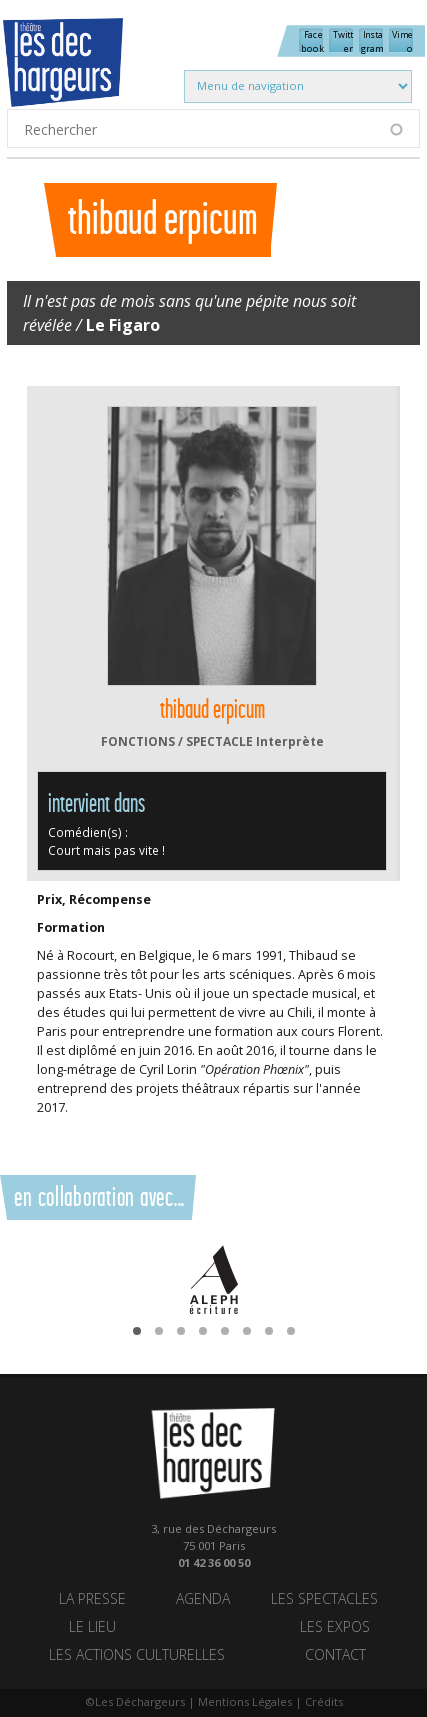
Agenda (203, 1599)
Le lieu (92, 1627)
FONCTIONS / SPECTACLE (177, 741)
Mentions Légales (245, 1701)
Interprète (290, 741)
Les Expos (335, 1627)
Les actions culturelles (137, 1655)
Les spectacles (324, 1599)
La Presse (92, 1599)
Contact (335, 1655)
